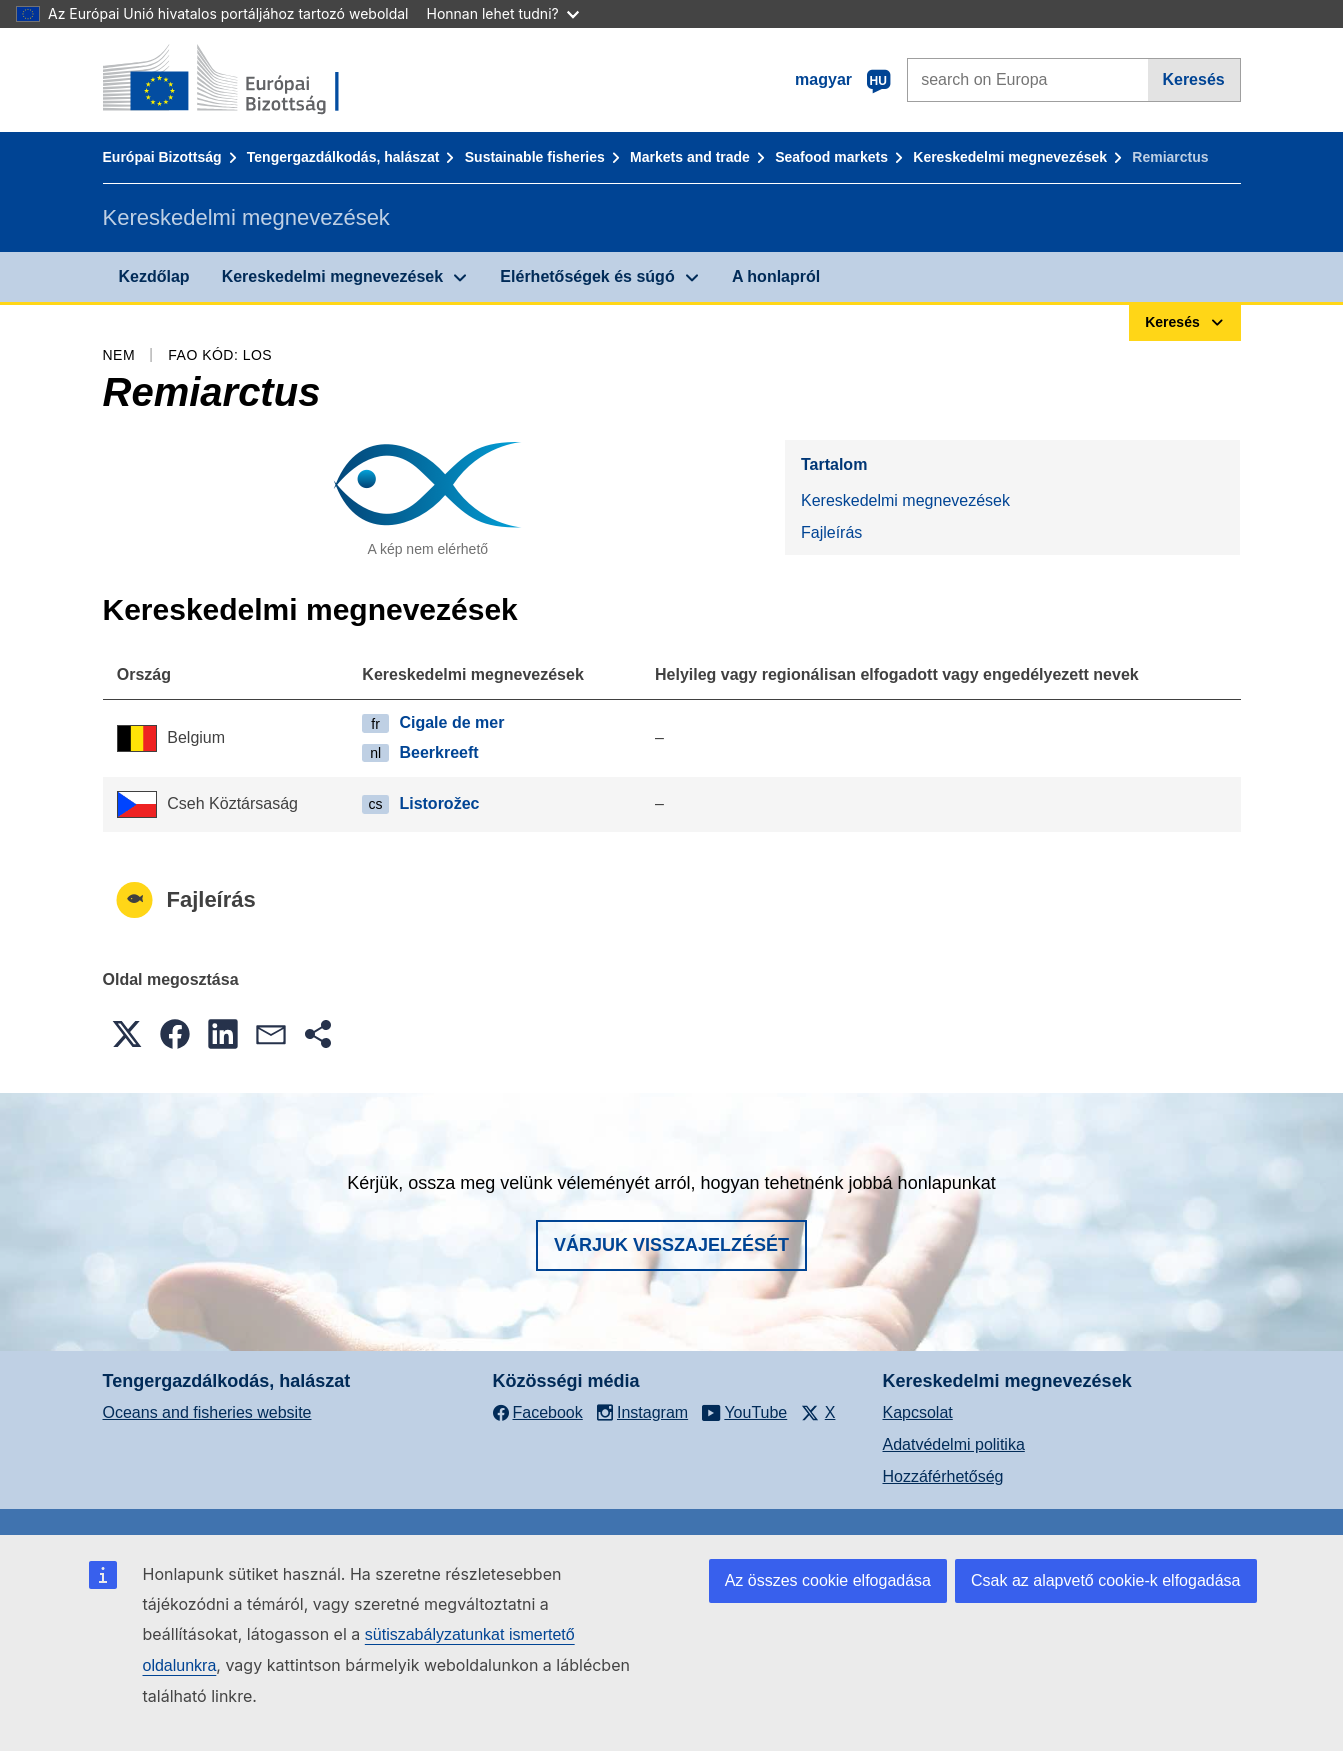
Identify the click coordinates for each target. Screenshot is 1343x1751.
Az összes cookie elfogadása (828, 1580)
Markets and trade (690, 157)
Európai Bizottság (162, 157)
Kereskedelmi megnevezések (1010, 157)
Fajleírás (831, 532)
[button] (127, 1034)
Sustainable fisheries (535, 157)
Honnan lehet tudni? (503, 13)
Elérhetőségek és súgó (587, 276)
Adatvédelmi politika (954, 1444)
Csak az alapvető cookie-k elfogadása (1106, 1580)
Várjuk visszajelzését (671, 1245)
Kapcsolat (918, 1412)
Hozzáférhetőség (943, 1476)
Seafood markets (831, 157)
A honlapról (776, 276)
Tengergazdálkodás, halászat (343, 157)
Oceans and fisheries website (207, 1412)
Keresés (1193, 79)
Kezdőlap (154, 276)
